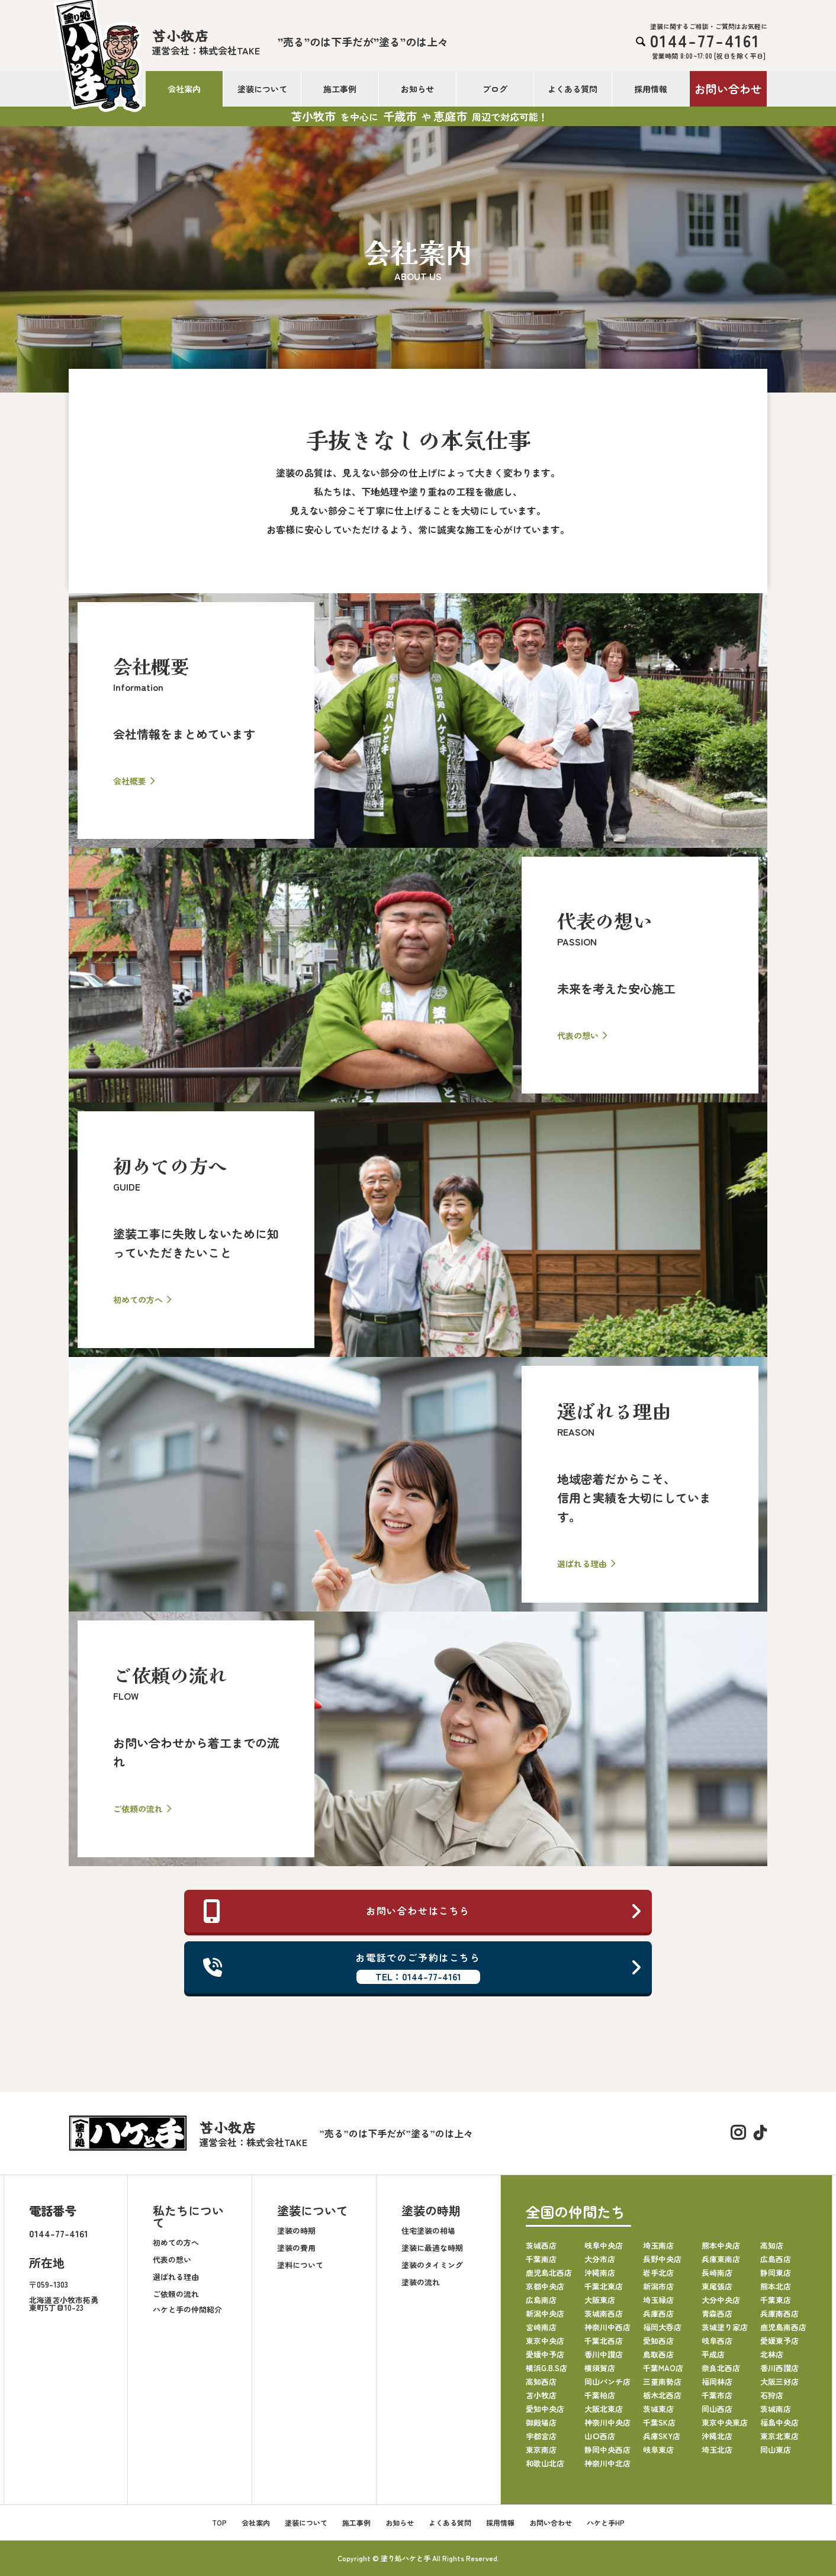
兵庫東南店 (721, 2259)
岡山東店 (775, 2449)
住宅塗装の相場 (428, 2230)
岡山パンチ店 (607, 2381)
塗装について (262, 89)
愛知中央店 (545, 2408)
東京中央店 (545, 2340)
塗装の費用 (296, 2247)
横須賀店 (599, 2368)
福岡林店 (717, 2381)
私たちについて (188, 2216)
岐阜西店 (717, 2340)
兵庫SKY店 (661, 2436)
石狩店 (771, 2395)
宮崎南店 (541, 2327)
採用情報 (650, 89)
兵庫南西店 (779, 2313)
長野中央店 (662, 2259)
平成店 (713, 2354)
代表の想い (172, 2259)
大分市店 (599, 2259)
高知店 (771, 2245)
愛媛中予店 (545, 2354)
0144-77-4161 (58, 2233)
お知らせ (417, 89)
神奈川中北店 (607, 2463)
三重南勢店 (662, 2381)
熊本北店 (775, 2286)
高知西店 (541, 2381)
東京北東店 (779, 2436)
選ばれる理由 (176, 2276)
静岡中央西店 (607, 2449)
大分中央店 (721, 2299)
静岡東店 (775, 2272)
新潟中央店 (545, 2313)
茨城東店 (658, 2408)
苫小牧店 (541, 2395)
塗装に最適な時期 (432, 2247)
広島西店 (775, 2259)
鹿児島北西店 (549, 2272)
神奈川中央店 (607, 2422)
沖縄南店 (599, 2272)
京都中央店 (545, 2286)
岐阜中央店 (603, 2245)
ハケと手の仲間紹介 (187, 2309)
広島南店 (541, 2299)
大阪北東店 (603, 2408)
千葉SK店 (659, 2422)
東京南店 (541, 2449)
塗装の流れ (420, 2282)
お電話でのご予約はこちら (423, 1967)
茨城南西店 (603, 2313)
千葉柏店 (599, 2395)
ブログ (495, 89)
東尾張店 (717, 2286)
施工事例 (339, 89)
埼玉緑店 (658, 2299)
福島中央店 (779, 2422)
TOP (219, 2522)
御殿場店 (541, 2422)
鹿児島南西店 (783, 2327)
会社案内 (184, 89)
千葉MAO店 (663, 2368)
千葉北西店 (603, 2340)
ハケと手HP (606, 2522)
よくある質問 (572, 89)
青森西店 (717, 2313)
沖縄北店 (717, 2436)
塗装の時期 (296, 2230)
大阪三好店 (779, 2381)
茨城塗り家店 (725, 2327)
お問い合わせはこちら (423, 1911)
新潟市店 (658, 2286)
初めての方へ (176, 2242)
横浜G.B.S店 (546, 2368)
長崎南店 (717, 2272)
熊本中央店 (721, 2245)
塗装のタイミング (432, 2265)
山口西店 (599, 2436)
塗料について (300, 2265)
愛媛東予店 (779, 2340)
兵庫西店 (658, 2313)
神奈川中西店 (607, 2327)
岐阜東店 (658, 2449)
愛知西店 (658, 2340)
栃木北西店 (662, 2395)
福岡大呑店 (662, 2327)
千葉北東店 (603, 2286)
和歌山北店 (545, 2463)
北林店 (771, 2354)
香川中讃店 (603, 2354)
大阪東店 (599, 2299)
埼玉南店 (658, 2245)
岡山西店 (717, 2408)
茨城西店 (541, 2245)
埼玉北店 (717, 2449)
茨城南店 (775, 2408)
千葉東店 (775, 2299)
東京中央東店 (725, 2422)
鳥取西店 (658, 2354)
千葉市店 (717, 2395)
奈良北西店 (721, 2368)
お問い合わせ (728, 89)
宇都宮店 (541, 2436)
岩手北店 (658, 2272)
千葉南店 (541, 2259)
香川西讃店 (779, 2368)
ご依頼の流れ (176, 2294)
